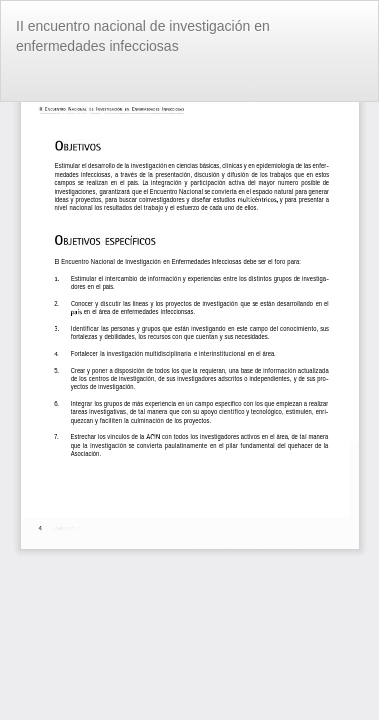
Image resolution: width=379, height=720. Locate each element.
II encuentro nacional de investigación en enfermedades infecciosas (143, 36)
